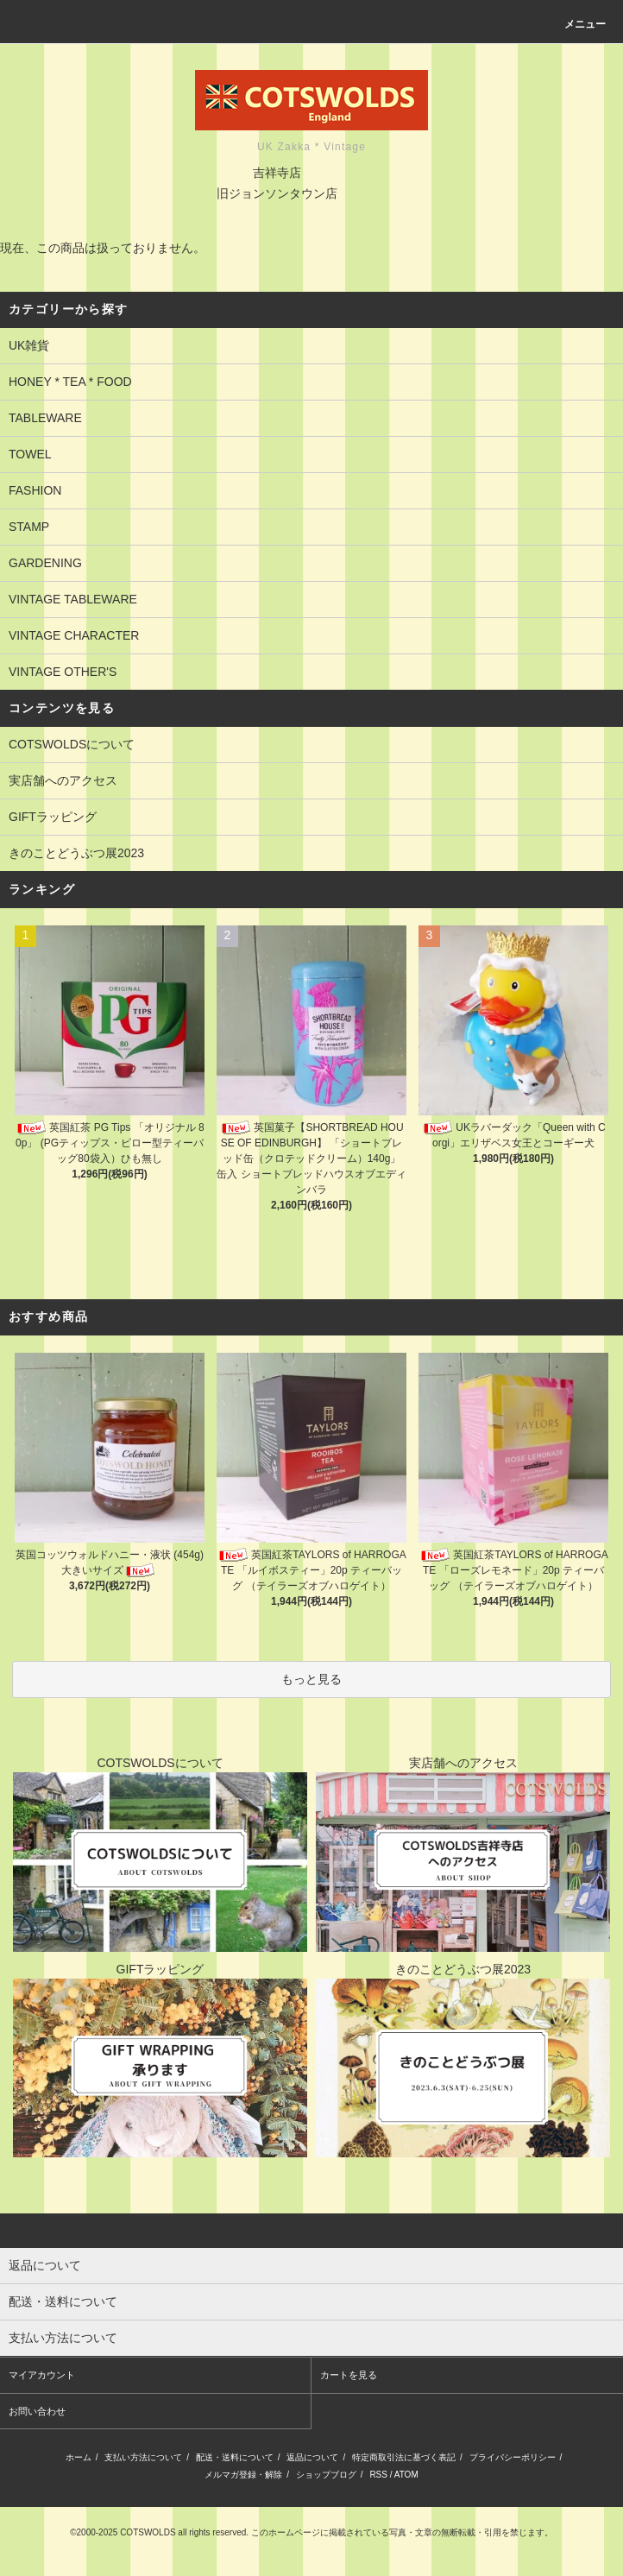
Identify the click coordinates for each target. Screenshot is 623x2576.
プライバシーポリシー (512, 2457)
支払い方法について (143, 2457)
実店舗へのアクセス (63, 780)
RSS (378, 2474)
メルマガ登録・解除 (243, 2474)
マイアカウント (42, 2375)
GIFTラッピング (53, 817)
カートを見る (348, 2375)
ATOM (406, 2474)
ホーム (78, 2457)
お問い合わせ (37, 2411)
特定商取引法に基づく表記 (404, 2457)
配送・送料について (235, 2457)
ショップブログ (326, 2474)
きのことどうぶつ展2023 (76, 853)
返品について (312, 2457)
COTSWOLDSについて (72, 744)
